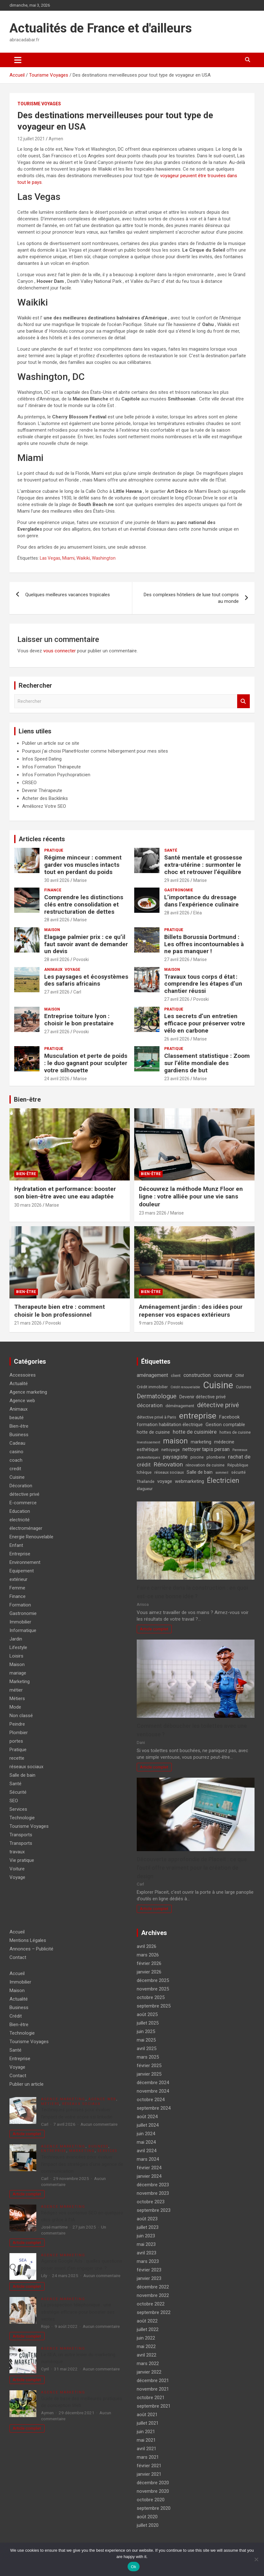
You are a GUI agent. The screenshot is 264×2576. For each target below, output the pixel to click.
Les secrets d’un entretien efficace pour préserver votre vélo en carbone (204, 1023)
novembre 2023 (153, 2193)
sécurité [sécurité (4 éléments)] (238, 1472)
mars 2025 (148, 2057)
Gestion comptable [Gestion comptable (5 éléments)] (225, 1424)
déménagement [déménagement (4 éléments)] (179, 1405)
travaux (17, 1852)
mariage (17, 1673)
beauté (16, 1417)
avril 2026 (146, 1946)
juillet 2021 (148, 2423)
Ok (133, 2566)
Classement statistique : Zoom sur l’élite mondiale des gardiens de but (207, 1063)
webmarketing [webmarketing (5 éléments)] (189, 1481)
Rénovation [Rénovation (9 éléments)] (168, 1464)
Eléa (197, 912)
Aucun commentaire (99, 2124)
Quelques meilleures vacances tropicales (67, 594)
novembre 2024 (153, 2091)
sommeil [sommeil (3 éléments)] (221, 1473)
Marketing (19, 1681)
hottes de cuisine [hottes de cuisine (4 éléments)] (235, 1432)
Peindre (17, 1724)
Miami (68, 558)
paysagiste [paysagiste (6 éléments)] (175, 1457)
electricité (19, 1520)
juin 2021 (146, 2431)
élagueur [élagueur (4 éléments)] (145, 1488)
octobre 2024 (151, 2099)
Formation (20, 1605)
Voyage (72, 969)
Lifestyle (18, 1647)
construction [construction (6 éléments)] (197, 1375)
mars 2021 (148, 2457)
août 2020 (147, 2517)
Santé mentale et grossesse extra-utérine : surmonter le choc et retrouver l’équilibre (203, 865)
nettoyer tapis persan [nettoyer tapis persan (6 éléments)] (206, 1449)
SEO (13, 1801)
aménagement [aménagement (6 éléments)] (152, 1375)
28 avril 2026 (56, 919)
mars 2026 (148, 1955)
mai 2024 (146, 2142)
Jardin (15, 1639)
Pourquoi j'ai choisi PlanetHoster (55, 751)
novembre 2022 (153, 2295)
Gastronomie (178, 890)
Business (18, 1434)
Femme (17, 1588)
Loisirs (16, 1656)
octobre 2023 (151, 2202)
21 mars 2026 (28, 1323)
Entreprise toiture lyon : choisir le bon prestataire (79, 1019)
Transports (20, 1835)
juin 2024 (146, 2133)
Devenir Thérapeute (42, 790)
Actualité (18, 1383)
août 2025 (147, 2014)
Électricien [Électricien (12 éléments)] (223, 1480)
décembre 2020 (153, 2483)
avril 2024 (146, 2150)
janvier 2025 (149, 2074)
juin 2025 (146, 2031)
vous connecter (59, 651)
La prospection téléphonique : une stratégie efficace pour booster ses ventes (78, 2312)
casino (16, 1451)
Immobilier (20, 1622)
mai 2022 (146, 2346)
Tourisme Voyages (39, 103)
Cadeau (17, 1443)
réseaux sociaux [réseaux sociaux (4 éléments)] (169, 1472)
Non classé (21, 1715)
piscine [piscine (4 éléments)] (197, 1457)
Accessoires (22, 1375)
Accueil (17, 1932)
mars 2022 (148, 2363)
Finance (52, 890)
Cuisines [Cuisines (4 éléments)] (243, 1386)
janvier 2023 (149, 2278)
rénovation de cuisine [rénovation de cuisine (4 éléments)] (205, 1465)
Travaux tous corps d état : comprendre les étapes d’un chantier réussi (203, 984)
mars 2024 (148, 2159)
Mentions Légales (27, 1940)
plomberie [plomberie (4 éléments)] (216, 1457)
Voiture (17, 1869)
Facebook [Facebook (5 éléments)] (229, 1417)
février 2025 (149, 2065)
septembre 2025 (154, 2006)
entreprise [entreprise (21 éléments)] (197, 1415)
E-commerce (23, 1503)
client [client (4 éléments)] (176, 1375)
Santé (170, 850)
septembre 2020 (154, 2508)
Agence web (22, 1400)
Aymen (56, 138)
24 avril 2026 (56, 1078)
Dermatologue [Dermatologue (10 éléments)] (157, 1396)
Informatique (22, 1630)
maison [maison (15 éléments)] (175, 1441)
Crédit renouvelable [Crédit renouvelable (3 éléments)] (185, 1387)
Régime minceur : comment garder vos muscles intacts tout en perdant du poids (83, 865)
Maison (52, 930)
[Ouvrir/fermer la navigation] (17, 60)
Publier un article (26, 2084)
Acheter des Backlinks (45, 798)
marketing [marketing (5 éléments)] (201, 1442)
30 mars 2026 (28, 1205)
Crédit (15, 2016)
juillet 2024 (148, 2125)
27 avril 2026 (176, 959)
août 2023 (147, 2219)
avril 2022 (146, 2355)
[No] (256, 2559)
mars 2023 (148, 2261)
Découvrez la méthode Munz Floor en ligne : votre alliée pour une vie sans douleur (191, 1196)
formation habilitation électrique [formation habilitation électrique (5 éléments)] (170, 1424)
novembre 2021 (153, 2389)
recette (16, 1758)
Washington (104, 558)
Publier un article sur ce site (50, 743)
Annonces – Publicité (31, 1949)
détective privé (24, 1494)
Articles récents (42, 839)
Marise (80, 880)
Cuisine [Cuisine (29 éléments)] (218, 1385)
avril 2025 (146, 2048)
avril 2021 (146, 2448)
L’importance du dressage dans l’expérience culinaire (201, 901)
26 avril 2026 (176, 1038)
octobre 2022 (151, 2304)
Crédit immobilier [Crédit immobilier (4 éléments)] (152, 1386)
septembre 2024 (154, 2108)
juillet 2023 (148, 2227)
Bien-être (27, 1099)
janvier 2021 (149, 2474)
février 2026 (149, 1963)
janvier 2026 (149, 1972)
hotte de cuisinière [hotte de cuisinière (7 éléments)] (195, 1432)
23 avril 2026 (176, 1078)
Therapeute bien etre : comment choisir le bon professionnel (59, 1310)
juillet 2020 (148, 2525)
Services (18, 1809)
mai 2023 (146, 2244)
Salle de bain (22, 1775)
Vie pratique (21, 1860)
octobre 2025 (151, 1997)
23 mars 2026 (152, 1212)
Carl (77, 991)
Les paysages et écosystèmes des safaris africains (86, 980)
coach (15, 1460)
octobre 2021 (151, 2397)
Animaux (53, 969)
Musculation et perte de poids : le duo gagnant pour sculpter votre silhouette (85, 1063)
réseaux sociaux (26, 1766)
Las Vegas (50, 558)
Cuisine (17, 1477)
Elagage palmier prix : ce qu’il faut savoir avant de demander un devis (86, 944)
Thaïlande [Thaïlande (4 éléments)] (145, 1481)
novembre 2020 (153, 2491)
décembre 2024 (153, 2082)
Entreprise (19, 1554)
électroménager (25, 1528)
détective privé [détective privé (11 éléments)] (218, 1405)
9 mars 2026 (151, 1323)
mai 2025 (146, 2040)
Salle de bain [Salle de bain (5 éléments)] (200, 1472)
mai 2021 (146, 2440)
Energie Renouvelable (31, 1537)
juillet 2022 (148, 2329)
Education (19, 1511)
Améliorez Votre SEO (44, 806)
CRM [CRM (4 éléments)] (239, 1375)
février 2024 (149, 2168)
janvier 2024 (149, 2176)
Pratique (53, 850)
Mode (15, 1707)
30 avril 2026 (56, 880)
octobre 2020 (151, 2500)
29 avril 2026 (176, 880)
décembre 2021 (153, 2380)
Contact (17, 1957)
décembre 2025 (153, 1980)
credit (15, 1469)
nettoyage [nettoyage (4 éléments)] (170, 1449)
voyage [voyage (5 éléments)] (164, 1481)
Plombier (18, 1732)
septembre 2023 (154, 2210)
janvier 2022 (149, 2372)
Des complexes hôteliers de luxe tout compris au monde (191, 598)
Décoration (20, 1486)
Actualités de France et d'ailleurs (100, 28)
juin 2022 (146, 2338)
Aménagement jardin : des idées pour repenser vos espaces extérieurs (191, 1310)
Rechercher (243, 701)
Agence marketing (28, 1392)
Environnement (24, 1562)
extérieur (18, 1579)
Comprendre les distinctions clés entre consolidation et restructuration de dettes (83, 904)
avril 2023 (146, 2253)
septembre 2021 (154, 2406)
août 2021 (147, 2414)
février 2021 (149, 2465)
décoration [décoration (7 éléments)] (150, 1405)
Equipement (21, 1571)
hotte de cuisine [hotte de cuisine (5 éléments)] (153, 1432)
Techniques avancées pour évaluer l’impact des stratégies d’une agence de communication (82, 2164)
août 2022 (147, 2321)
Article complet (154, 1628)
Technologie (22, 1818)
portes (16, 1741)
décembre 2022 (153, 2287)
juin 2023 (146, 2236)
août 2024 (147, 2116)
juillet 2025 (148, 2023)
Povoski (81, 959)
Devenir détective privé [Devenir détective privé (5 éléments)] (202, 1397)
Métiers (17, 1698)
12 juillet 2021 (31, 138)
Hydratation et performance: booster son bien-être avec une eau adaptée (65, 1192)
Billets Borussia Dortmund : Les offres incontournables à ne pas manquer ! (204, 944)
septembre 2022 (154, 2312)
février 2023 (149, 2270)
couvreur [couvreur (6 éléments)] (222, 1375)
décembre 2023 (153, 2185)
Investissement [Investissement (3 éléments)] (148, 1442)
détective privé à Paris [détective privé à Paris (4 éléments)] (156, 1417)
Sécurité (18, 1792)
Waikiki (83, 558)
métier (16, 1690)
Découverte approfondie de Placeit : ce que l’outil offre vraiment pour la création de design (192, 1868)
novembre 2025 (153, 1989)
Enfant (16, 1545)
